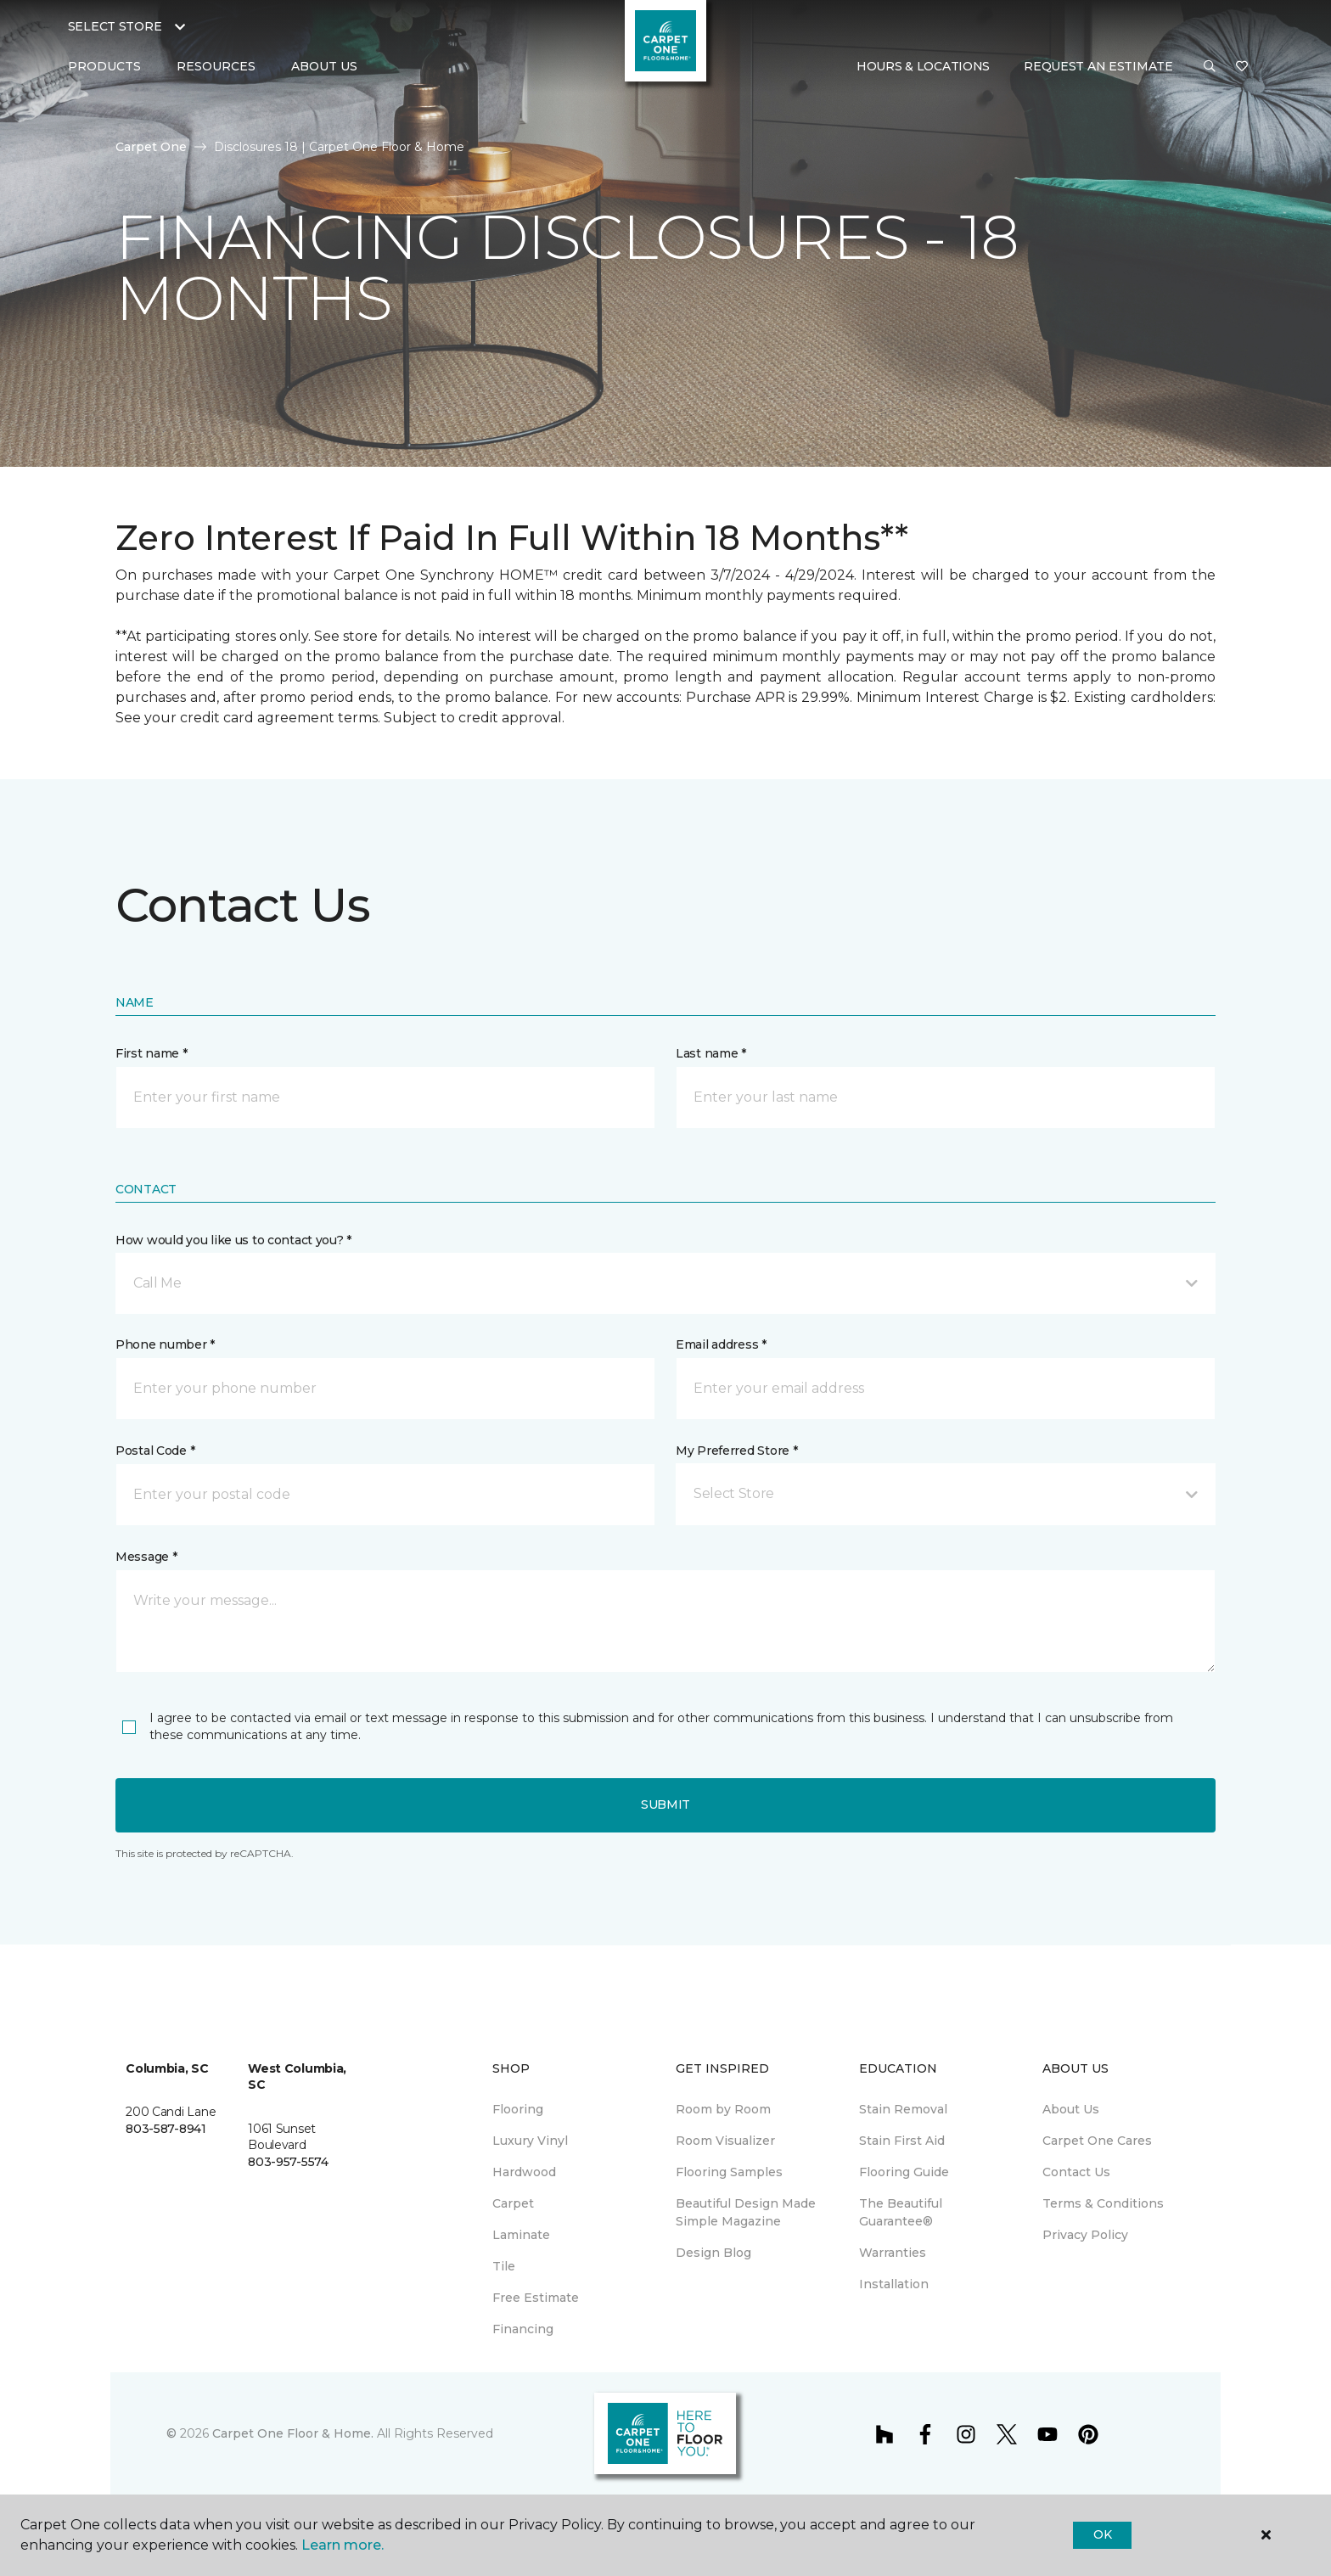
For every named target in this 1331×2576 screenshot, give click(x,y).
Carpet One (151, 146)
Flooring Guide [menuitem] (904, 2172)
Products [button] (104, 66)
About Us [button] (324, 66)
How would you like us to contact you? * (233, 1240)
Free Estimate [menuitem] (535, 2297)
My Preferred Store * (736, 1450)
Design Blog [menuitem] (713, 2252)
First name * (151, 1053)
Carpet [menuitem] (513, 2203)
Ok (1102, 2534)
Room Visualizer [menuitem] (725, 2140)
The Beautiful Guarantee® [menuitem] (900, 2212)
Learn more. (342, 2545)
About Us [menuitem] (1070, 2109)
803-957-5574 (288, 2161)
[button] (1209, 67)
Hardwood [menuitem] (524, 2172)
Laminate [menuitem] (521, 2234)
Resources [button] (216, 66)
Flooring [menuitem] (517, 2109)
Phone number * (165, 1344)
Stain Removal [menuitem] (903, 2109)
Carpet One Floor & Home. (292, 2433)
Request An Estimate (1098, 66)
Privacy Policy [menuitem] (1085, 2234)
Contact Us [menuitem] (1076, 2172)
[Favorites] (1242, 67)
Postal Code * (154, 1450)
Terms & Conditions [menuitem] (1103, 2203)
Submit (665, 1804)
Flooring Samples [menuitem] (729, 2172)
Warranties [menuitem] (892, 2252)
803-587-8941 (166, 2128)
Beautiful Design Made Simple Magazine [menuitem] (746, 2212)
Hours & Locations (923, 66)
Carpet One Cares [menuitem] (1097, 2140)
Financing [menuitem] (522, 2329)
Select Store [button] (115, 26)
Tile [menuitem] (503, 2266)
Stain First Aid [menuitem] (902, 2140)
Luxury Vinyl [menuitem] (530, 2140)
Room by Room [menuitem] (723, 2109)
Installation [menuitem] (894, 2284)
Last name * (711, 1053)
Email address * (721, 1344)
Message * (146, 1557)
